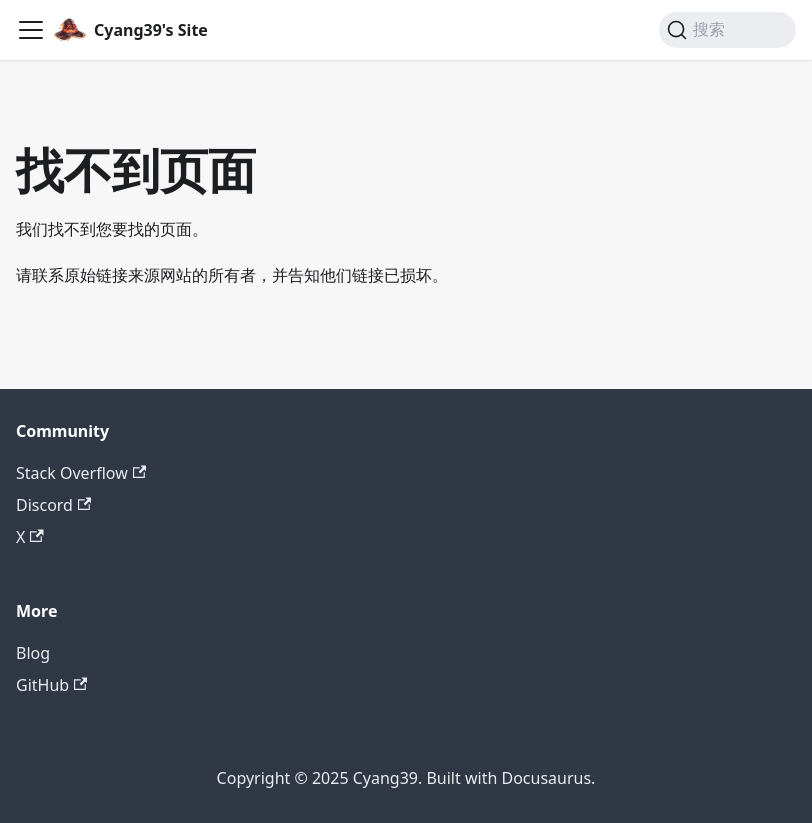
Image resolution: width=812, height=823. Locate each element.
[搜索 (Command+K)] (727, 30)
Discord (53, 505)
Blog (33, 653)
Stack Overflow (81, 473)
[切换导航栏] (31, 30)
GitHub (51, 685)
